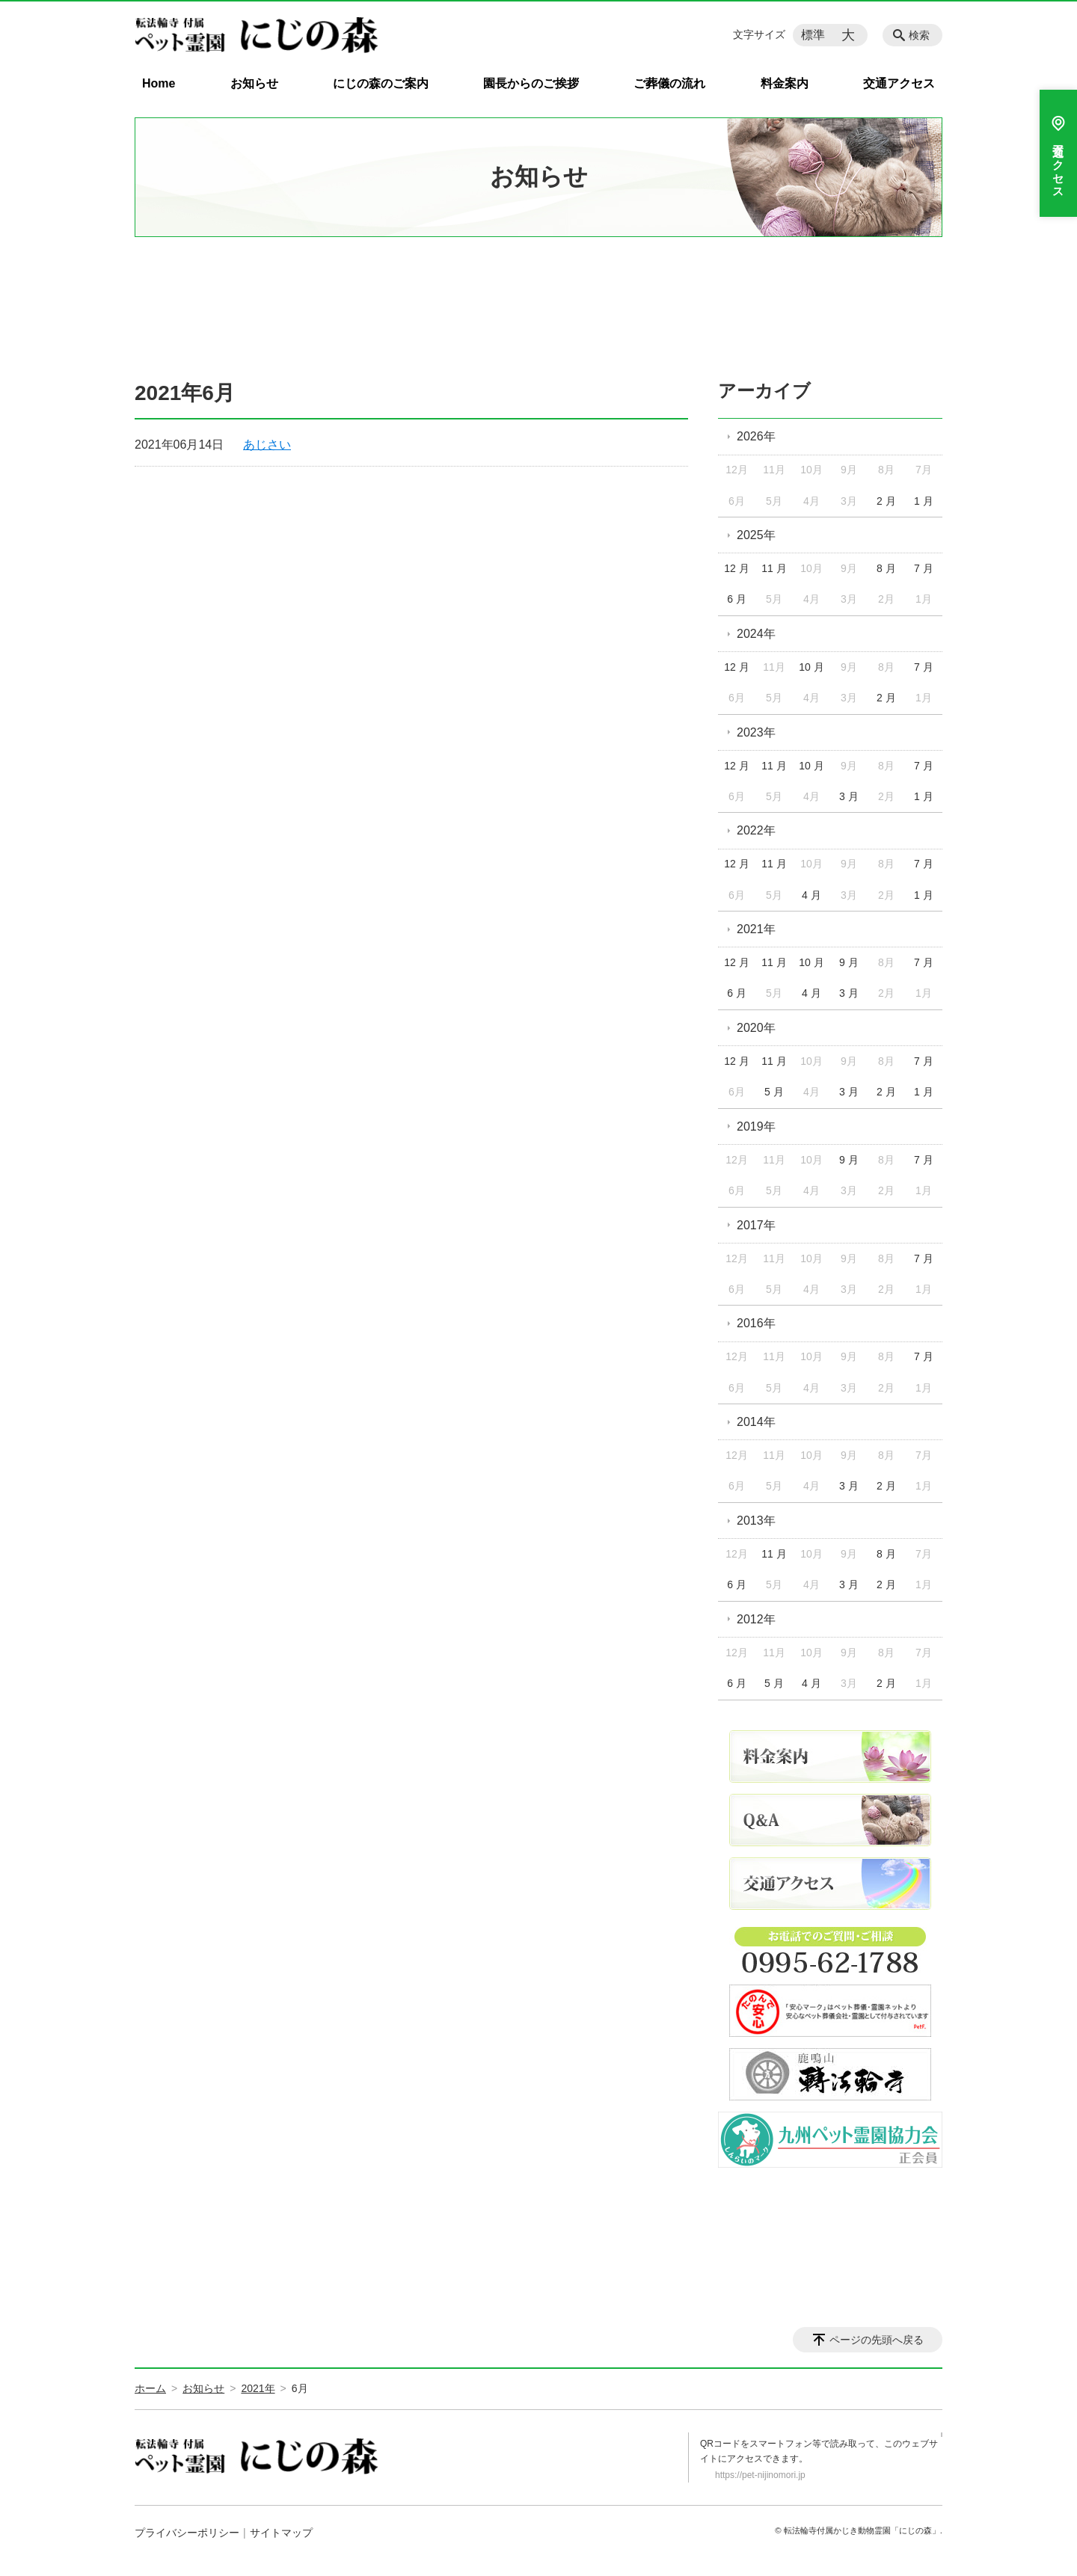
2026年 (756, 436)
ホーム (150, 2388)
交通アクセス (899, 83)
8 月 (886, 568)
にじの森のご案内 (381, 83)
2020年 (756, 1027)
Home (158, 83)
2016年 (756, 1323)
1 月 (923, 501)
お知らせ (254, 83)
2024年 (756, 633)
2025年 (756, 535)
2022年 (756, 830)
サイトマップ (281, 2533)
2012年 (756, 1619)
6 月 (736, 599)
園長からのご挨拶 (531, 83)
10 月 (811, 667)
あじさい (267, 444)
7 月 (923, 568)
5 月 (774, 1092)
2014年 (756, 1421)
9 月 (849, 962)
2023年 (756, 732)
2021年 (756, 929)
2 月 (886, 501)
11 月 (773, 568)
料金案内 (784, 83)
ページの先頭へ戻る (876, 2340)
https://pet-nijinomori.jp (760, 2475)
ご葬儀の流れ (669, 83)
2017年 (756, 1225)
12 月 (736, 568)
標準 (813, 34)
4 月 (811, 895)
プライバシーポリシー (187, 2533)
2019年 (756, 1126)
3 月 (849, 796)
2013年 (756, 1520)
